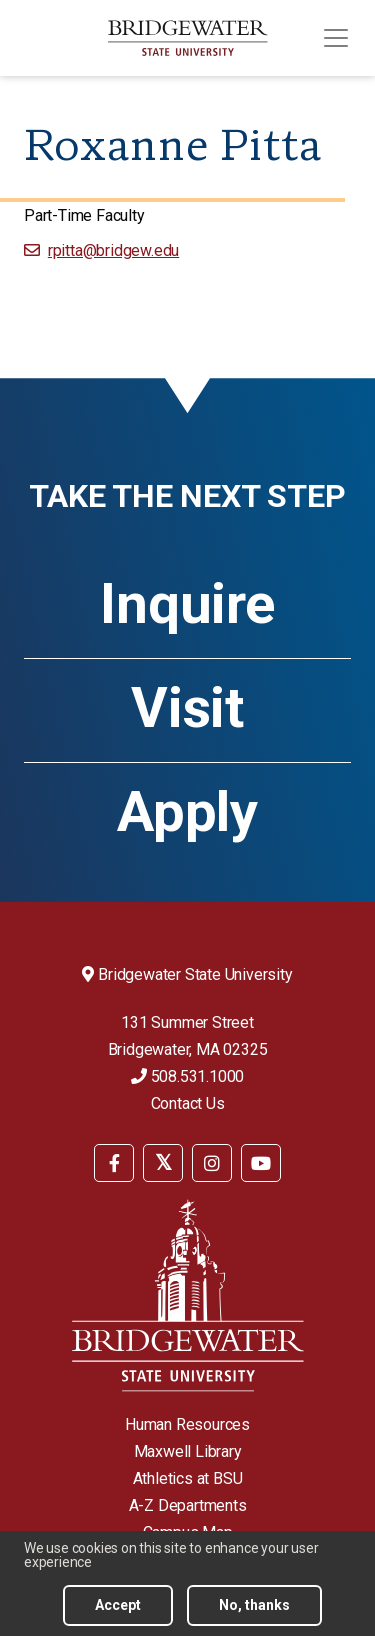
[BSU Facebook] (114, 1163)
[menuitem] (114, 1161)
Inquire (187, 604)
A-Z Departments (188, 1505)
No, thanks (254, 1605)
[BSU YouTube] (261, 1163)
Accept (118, 1605)
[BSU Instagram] (212, 1163)
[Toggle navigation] (336, 38)
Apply (187, 812)
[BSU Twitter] (163, 1163)
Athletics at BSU (188, 1478)
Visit (187, 708)
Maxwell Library (188, 1451)
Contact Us (188, 1103)
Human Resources (187, 1424)
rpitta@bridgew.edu (113, 250)
